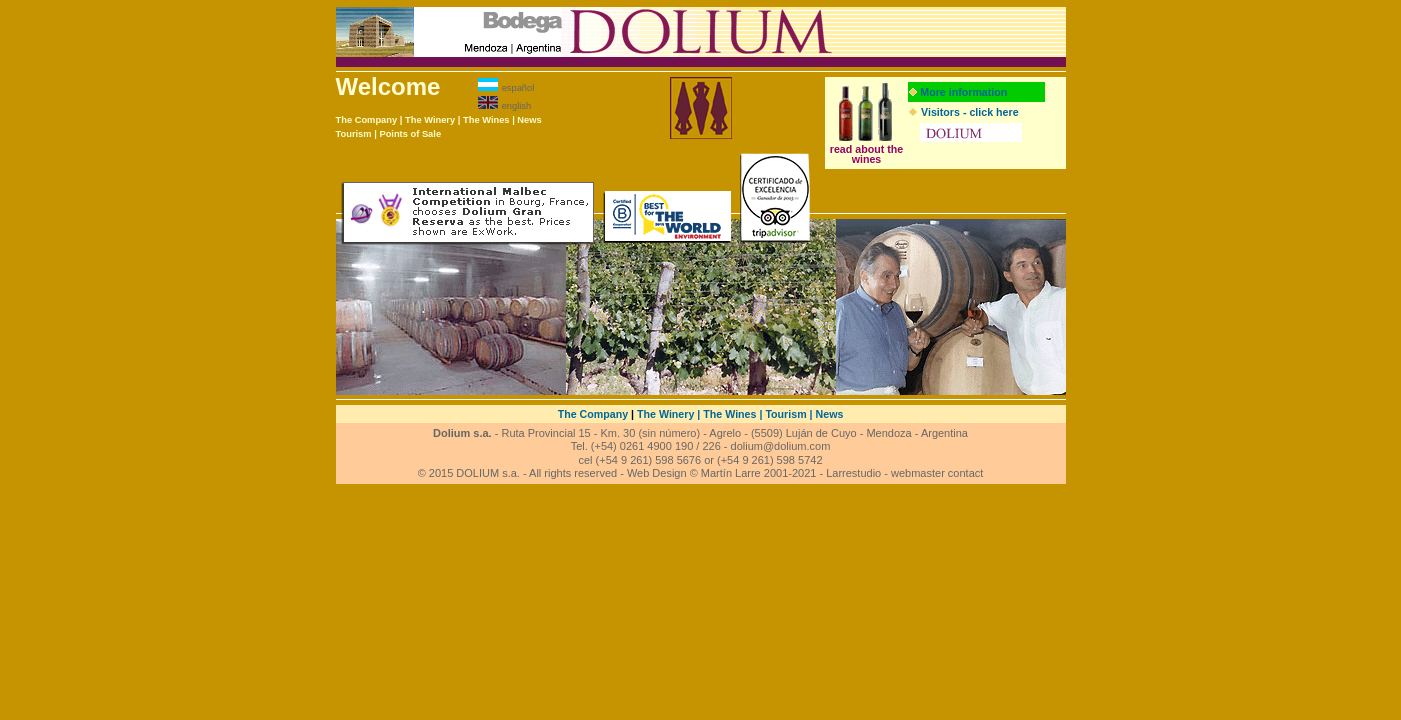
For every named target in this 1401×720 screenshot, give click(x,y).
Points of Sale (410, 134)
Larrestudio (853, 473)
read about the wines (866, 154)
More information (963, 92)
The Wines (486, 120)
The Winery (430, 120)
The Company (367, 120)
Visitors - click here (970, 112)
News (529, 120)
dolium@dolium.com (781, 446)
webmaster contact (937, 473)
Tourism (354, 134)
